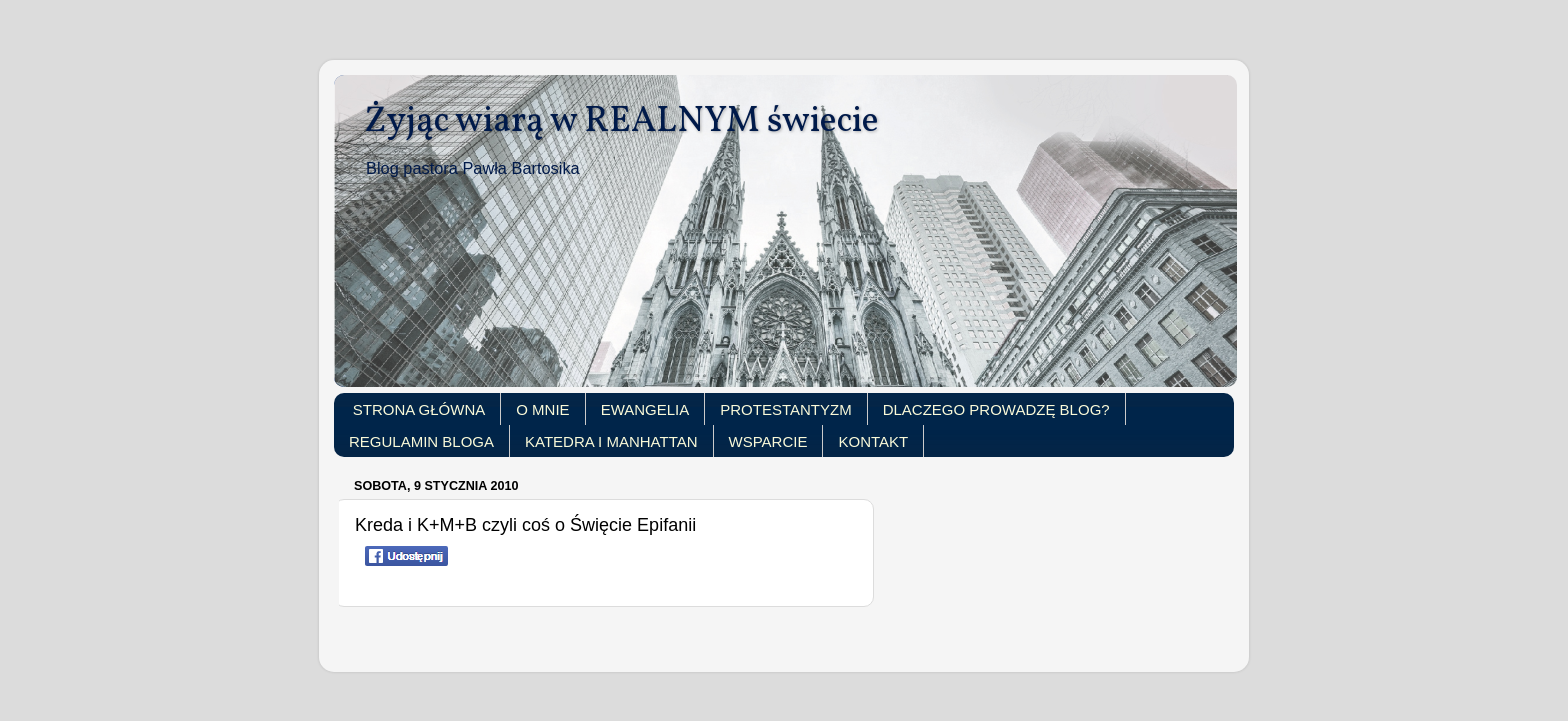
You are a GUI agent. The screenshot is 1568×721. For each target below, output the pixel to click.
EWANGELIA (645, 409)
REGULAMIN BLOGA (421, 441)
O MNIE (542, 409)
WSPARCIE (768, 441)
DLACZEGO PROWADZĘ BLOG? (996, 409)
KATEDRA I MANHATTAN (611, 441)
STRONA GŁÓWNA (419, 409)
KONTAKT (873, 441)
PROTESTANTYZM (785, 409)
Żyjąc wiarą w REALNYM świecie (621, 122)
